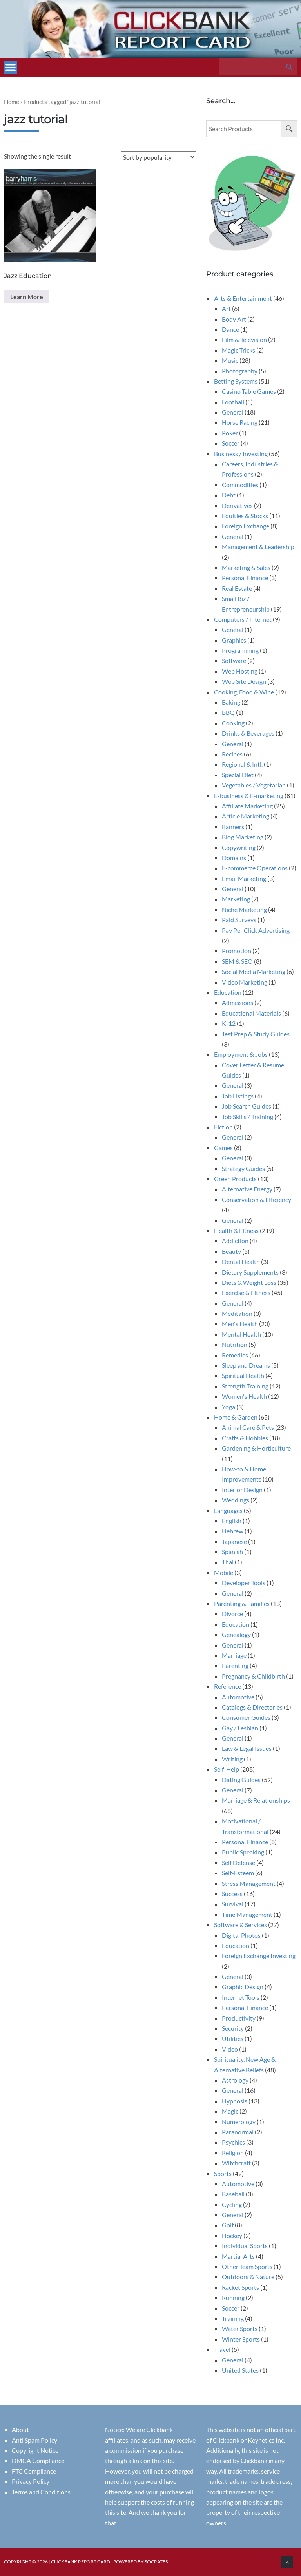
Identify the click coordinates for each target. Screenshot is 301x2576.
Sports (223, 2173)
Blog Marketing (242, 836)
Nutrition (234, 1344)
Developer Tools (243, 1582)
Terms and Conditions (41, 2492)
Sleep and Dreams (246, 1365)
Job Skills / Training (247, 1116)
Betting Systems (235, 381)
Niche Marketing (244, 909)
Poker (230, 433)
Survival (232, 1903)
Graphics (234, 640)
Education (227, 992)
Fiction (223, 1127)
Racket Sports (240, 2287)
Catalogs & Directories (252, 1707)
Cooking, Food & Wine (244, 692)
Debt (229, 495)
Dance (230, 329)
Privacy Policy (30, 2481)
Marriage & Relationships (256, 1800)
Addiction (235, 1240)
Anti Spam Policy (34, 2440)
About (20, 2429)
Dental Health (241, 1261)
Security (233, 2028)
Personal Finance (245, 577)
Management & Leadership (258, 546)
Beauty (231, 1251)
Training (233, 2318)
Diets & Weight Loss (249, 1282)
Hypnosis (234, 2101)
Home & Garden (235, 1417)
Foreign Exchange (245, 526)
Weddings (235, 1500)
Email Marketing (244, 878)
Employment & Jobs (241, 1054)
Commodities (240, 484)
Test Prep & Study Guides (256, 1034)
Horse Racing (239, 422)
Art (226, 308)
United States (240, 2370)
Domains (234, 857)
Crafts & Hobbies (245, 1437)
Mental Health (241, 1334)
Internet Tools (240, 1997)
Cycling (232, 2204)
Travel (222, 2349)
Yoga (228, 1406)
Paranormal (238, 2132)
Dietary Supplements (250, 1272)
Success (232, 1893)
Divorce (232, 1613)
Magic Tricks (238, 350)
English (231, 1520)
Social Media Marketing (253, 971)
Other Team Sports (247, 2266)
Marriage (234, 1655)
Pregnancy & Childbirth (253, 1676)
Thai (228, 1562)
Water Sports (239, 2328)
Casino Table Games (249, 391)
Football (233, 402)
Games (223, 1147)
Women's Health (244, 1396)
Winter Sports (241, 2339)
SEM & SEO (237, 961)
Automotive (238, 1697)
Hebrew (232, 1531)
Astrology (235, 2080)
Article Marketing (245, 816)
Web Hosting (239, 671)
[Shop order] (158, 157)
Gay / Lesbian (240, 1728)
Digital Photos (241, 1935)
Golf (228, 2225)
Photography (239, 371)
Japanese (234, 1541)
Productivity (239, 2018)
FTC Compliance (34, 2471)
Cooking (233, 723)
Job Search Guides (246, 1106)
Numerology (239, 2121)
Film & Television (244, 339)
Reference (227, 1686)
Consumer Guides (246, 1717)
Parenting (235, 1665)
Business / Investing (241, 453)
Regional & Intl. (242, 764)
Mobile (223, 1572)
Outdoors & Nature (248, 2276)
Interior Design (242, 1489)
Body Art (234, 319)
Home (11, 101)
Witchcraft (236, 2163)
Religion (233, 2152)
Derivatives (237, 505)
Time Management (247, 1914)
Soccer (230, 443)
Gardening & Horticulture (256, 1448)
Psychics (233, 2142)
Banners (233, 826)
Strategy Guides (243, 1168)
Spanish (232, 1551)
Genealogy (236, 1634)
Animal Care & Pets (248, 1427)
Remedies (235, 1355)
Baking (231, 702)
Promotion (236, 950)
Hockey (232, 2235)
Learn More (26, 296)
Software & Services (240, 1924)
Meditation (237, 1313)
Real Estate (237, 588)
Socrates (156, 2562)
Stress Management (249, 1883)
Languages (228, 1510)
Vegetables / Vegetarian (254, 785)
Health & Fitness (236, 1230)
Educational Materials (251, 1013)
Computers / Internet (243, 619)
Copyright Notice (35, 2450)
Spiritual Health (243, 1375)
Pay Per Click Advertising (256, 930)
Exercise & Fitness (246, 1292)
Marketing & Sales (246, 567)
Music (230, 360)
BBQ (228, 712)
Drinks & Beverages (248, 733)
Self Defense (238, 1862)
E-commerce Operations (255, 867)
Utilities (232, 2038)
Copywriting (239, 847)
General (232, 412)
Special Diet (238, 774)
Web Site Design (244, 681)
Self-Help (226, 1769)
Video (230, 2049)
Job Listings (238, 1096)
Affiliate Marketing (247, 805)
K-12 (229, 1023)
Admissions (237, 1002)
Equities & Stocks (245, 515)
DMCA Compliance (38, 2460)
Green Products (235, 1178)
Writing (232, 1759)
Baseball (233, 2194)
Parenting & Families (242, 1603)
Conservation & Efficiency (256, 1199)
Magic (230, 2111)
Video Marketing (244, 982)
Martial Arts (238, 2256)
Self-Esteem (238, 1872)
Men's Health (240, 1323)
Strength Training (245, 1386)
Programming (240, 650)
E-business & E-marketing (248, 795)
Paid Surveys (239, 919)
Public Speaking (243, 1852)
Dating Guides (241, 1779)
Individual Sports (245, 2245)
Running (233, 2297)
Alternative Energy (247, 1189)
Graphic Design (242, 1986)
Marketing (236, 899)
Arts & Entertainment (243, 298)
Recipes (232, 754)
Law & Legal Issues (247, 1748)
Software (234, 660)
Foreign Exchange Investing (259, 1955)
